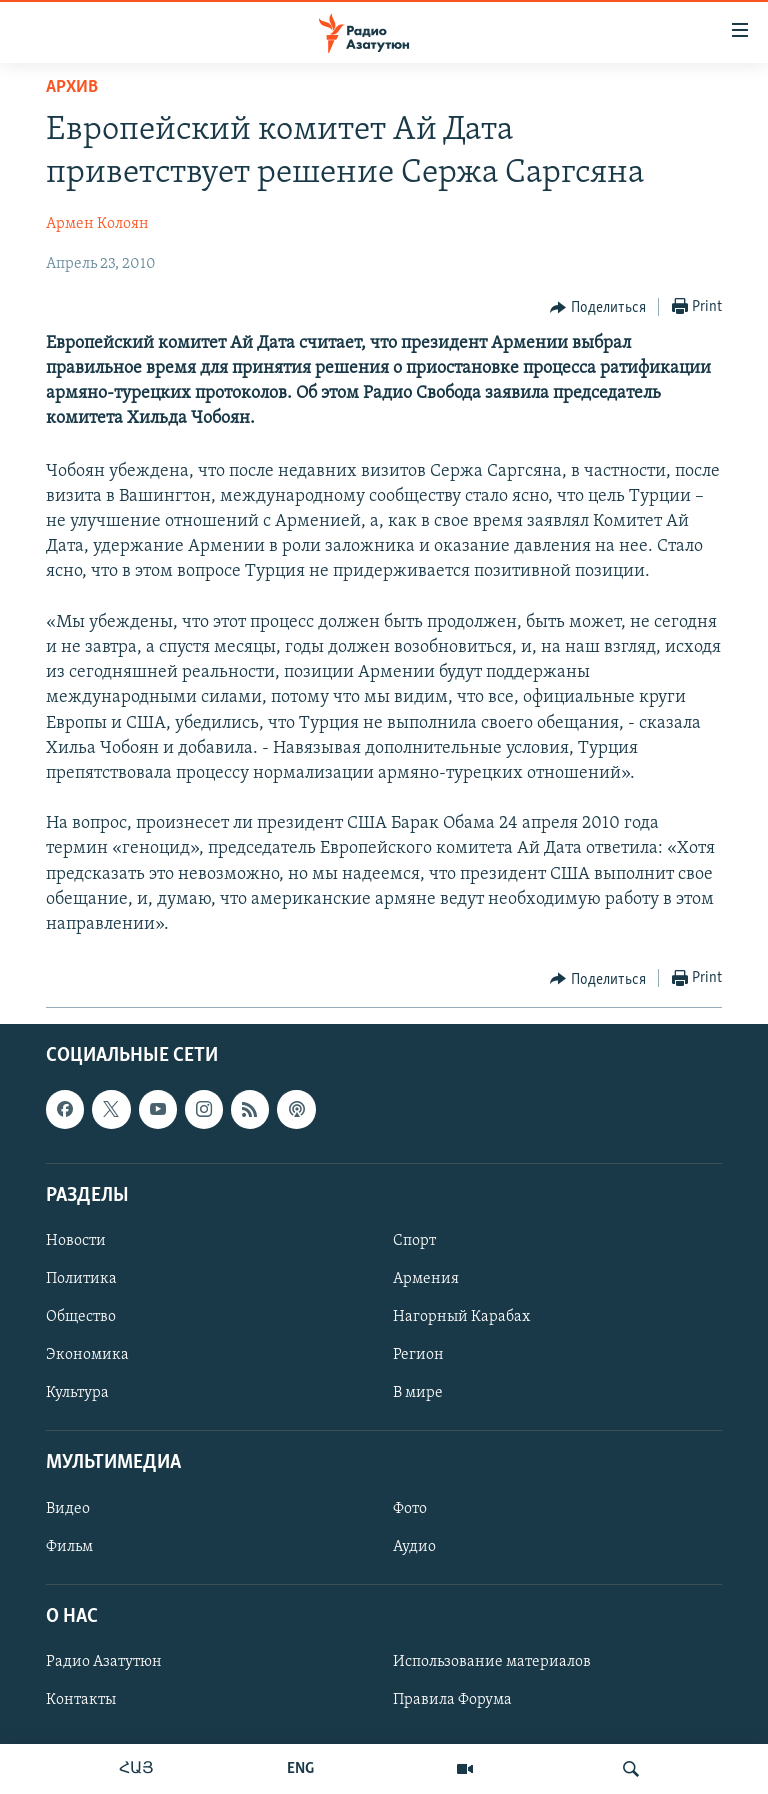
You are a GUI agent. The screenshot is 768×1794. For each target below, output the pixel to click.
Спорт (414, 1241)
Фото (410, 1509)
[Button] (598, 308)
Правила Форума (452, 1700)
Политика (81, 1279)
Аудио (414, 1547)
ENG (300, 1769)
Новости (76, 1241)
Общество (81, 1317)
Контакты (81, 1700)
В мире (418, 1393)
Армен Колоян (97, 224)
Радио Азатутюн (104, 1662)
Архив (72, 87)
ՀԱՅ (136, 1769)
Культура (77, 1393)
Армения (426, 1279)
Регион (418, 1355)
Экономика (87, 1355)
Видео (68, 1509)
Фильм (69, 1547)
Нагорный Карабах (461, 1317)
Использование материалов (492, 1662)
